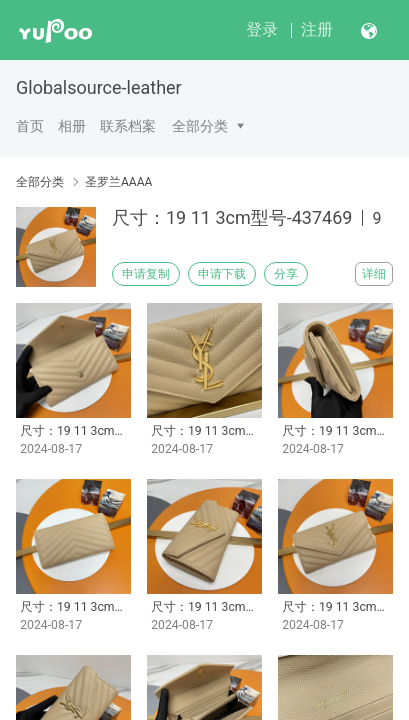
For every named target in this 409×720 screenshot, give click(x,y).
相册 (72, 126)
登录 (262, 29)
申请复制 (146, 274)
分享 (286, 274)
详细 (374, 274)
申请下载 (222, 274)
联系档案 (128, 126)
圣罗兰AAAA (118, 182)
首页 (30, 126)
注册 (317, 29)
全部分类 (200, 126)
